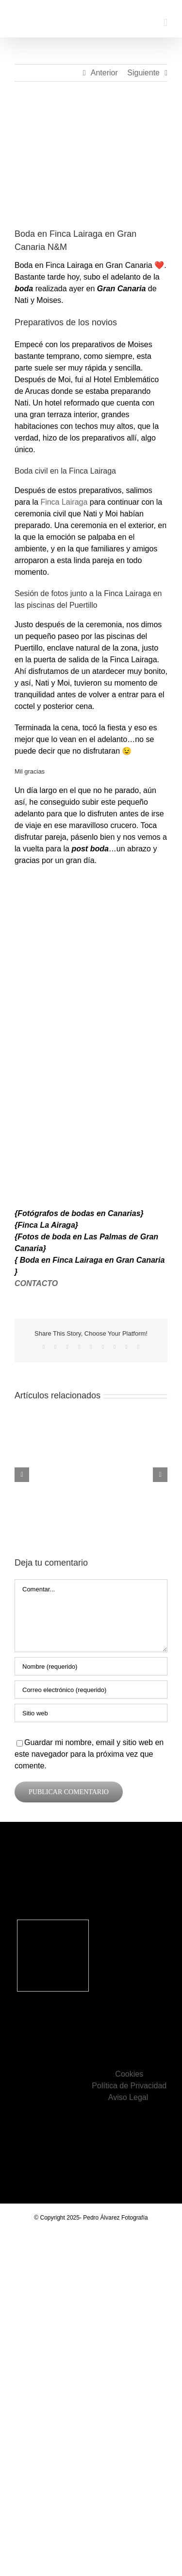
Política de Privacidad (129, 2086)
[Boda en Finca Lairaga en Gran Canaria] (91, 162)
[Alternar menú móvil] (165, 23)
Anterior (104, 73)
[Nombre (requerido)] (91, 1666)
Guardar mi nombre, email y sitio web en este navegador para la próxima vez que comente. (89, 1754)
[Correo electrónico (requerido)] (91, 1689)
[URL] (91, 1713)
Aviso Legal (129, 2097)
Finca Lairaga (63, 502)
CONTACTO (36, 1283)
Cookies (129, 2074)
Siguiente (143, 73)
